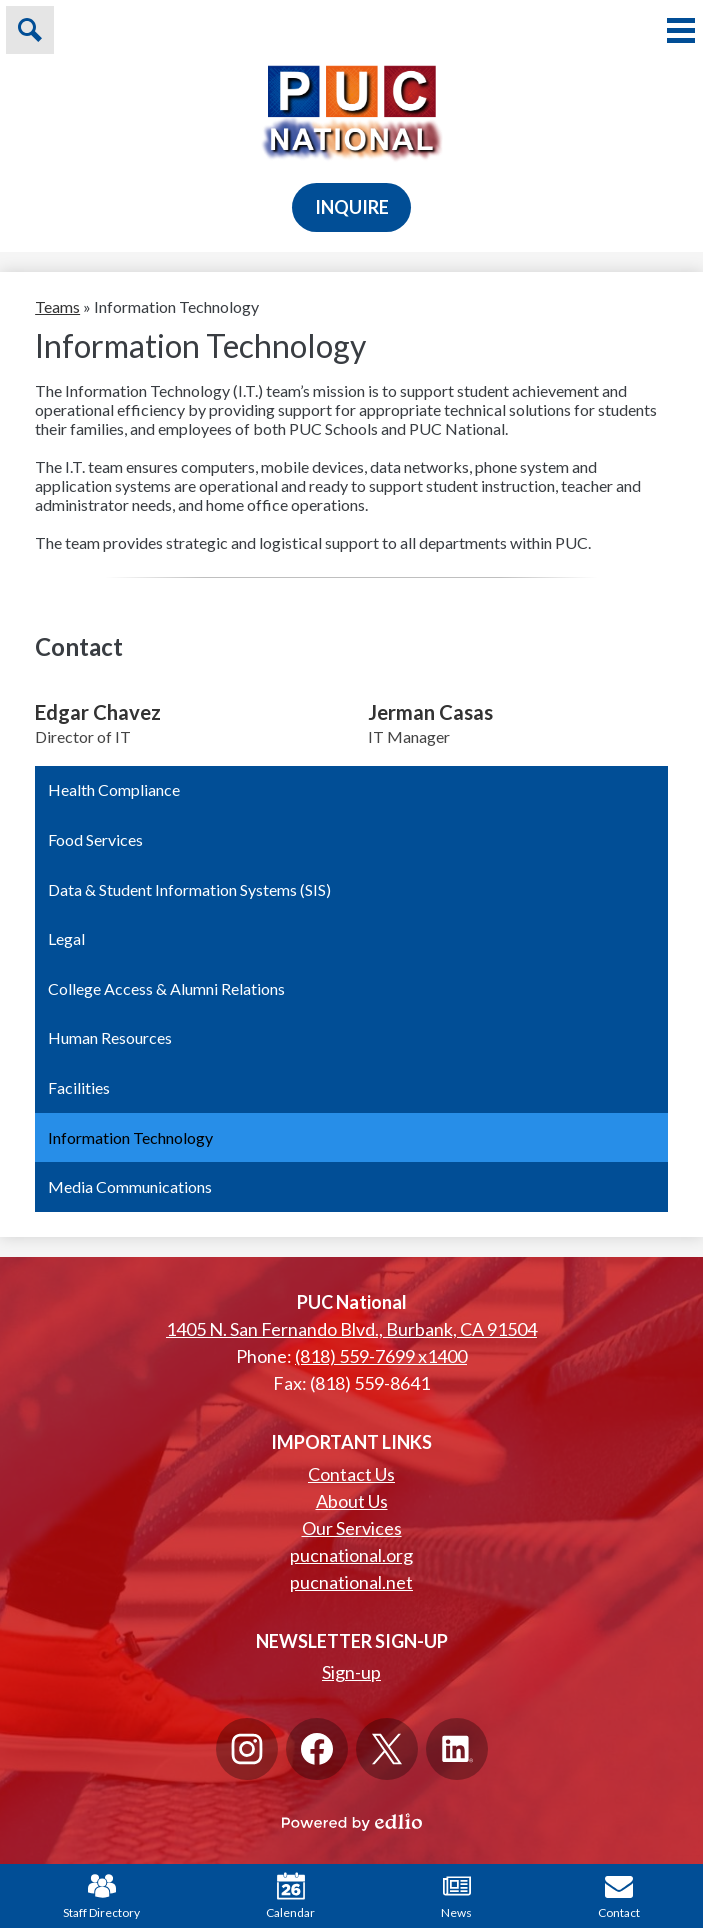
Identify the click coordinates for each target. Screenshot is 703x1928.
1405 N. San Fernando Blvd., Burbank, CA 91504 (351, 1329)
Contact (619, 1896)
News (456, 1896)
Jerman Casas (430, 712)
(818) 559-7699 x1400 (381, 1356)
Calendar (290, 1896)
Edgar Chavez (98, 712)
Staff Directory (101, 1896)
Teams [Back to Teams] (57, 306)
